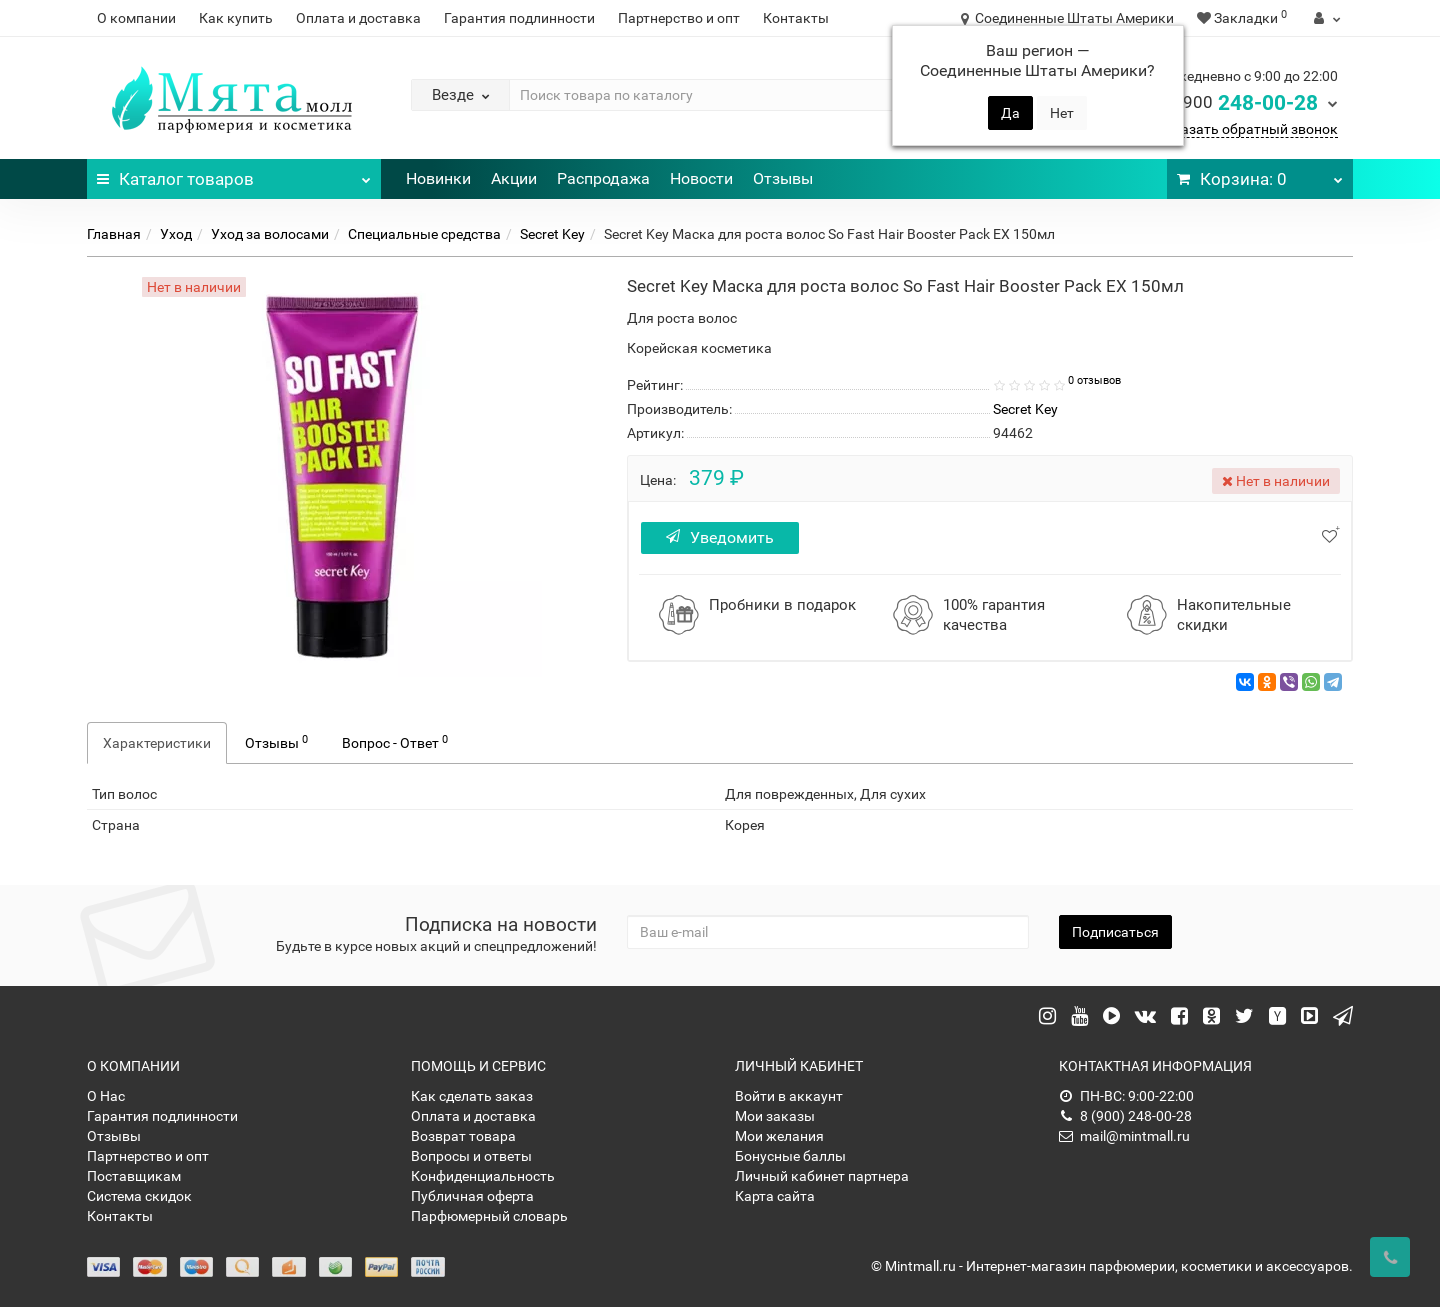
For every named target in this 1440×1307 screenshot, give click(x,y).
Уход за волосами (270, 234)
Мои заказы (775, 1116)
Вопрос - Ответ (395, 742)
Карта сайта (775, 1196)
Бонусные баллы (790, 1156)
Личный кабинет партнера (822, 1176)
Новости (701, 178)
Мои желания (779, 1136)
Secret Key (552, 234)
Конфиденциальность (483, 1176)
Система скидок (139, 1196)
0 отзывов (1094, 380)
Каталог (234, 174)
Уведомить (728, 537)
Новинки (438, 178)
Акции (514, 178)
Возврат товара (463, 1136)
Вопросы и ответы (471, 1156)
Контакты (796, 18)
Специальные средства (424, 234)
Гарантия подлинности (519, 18)
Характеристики (157, 743)
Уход (176, 234)
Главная (114, 234)
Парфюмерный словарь (489, 1216)
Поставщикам (134, 1176)
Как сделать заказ (472, 1096)
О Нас (106, 1096)
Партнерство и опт (679, 18)
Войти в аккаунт (789, 1096)
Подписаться (1115, 932)
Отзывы (783, 178)
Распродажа (603, 178)
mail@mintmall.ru (1124, 1136)
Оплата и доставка (358, 18)
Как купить (236, 18)
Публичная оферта (472, 1196)
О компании (136, 18)
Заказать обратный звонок (1247, 129)
